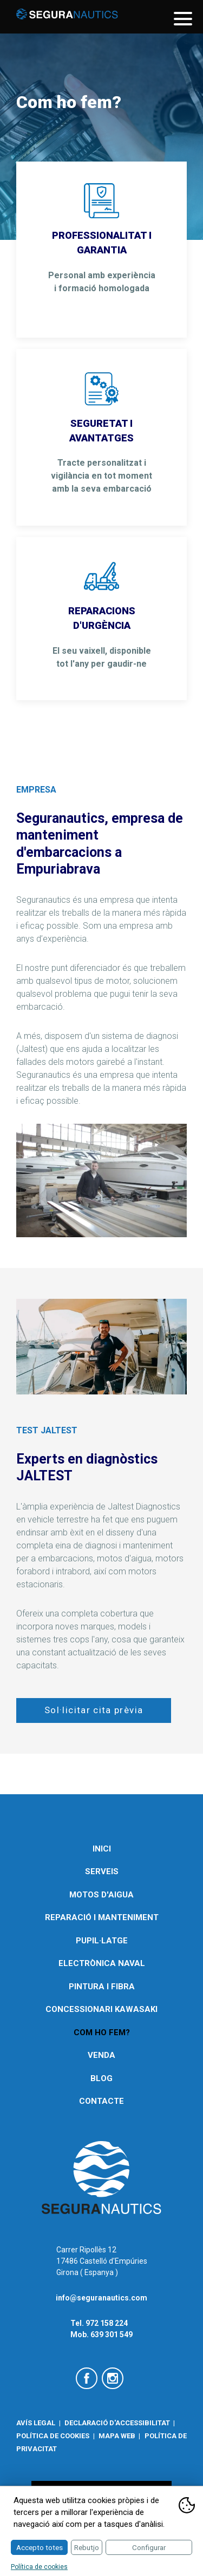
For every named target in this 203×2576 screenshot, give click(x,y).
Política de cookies (52, 2436)
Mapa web (117, 2436)
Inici (102, 1849)
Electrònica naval (101, 1963)
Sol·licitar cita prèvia (93, 1710)
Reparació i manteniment (102, 1917)
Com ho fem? (102, 2032)
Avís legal (35, 2423)
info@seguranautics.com (101, 2297)
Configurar (149, 2547)
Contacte (101, 2101)
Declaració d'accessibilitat (117, 2423)
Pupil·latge (102, 1941)
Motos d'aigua (101, 1895)
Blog (101, 2078)
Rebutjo (86, 2547)
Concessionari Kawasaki (101, 2009)
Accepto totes (39, 2547)
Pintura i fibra (102, 1986)
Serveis (102, 1871)
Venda (101, 2055)
